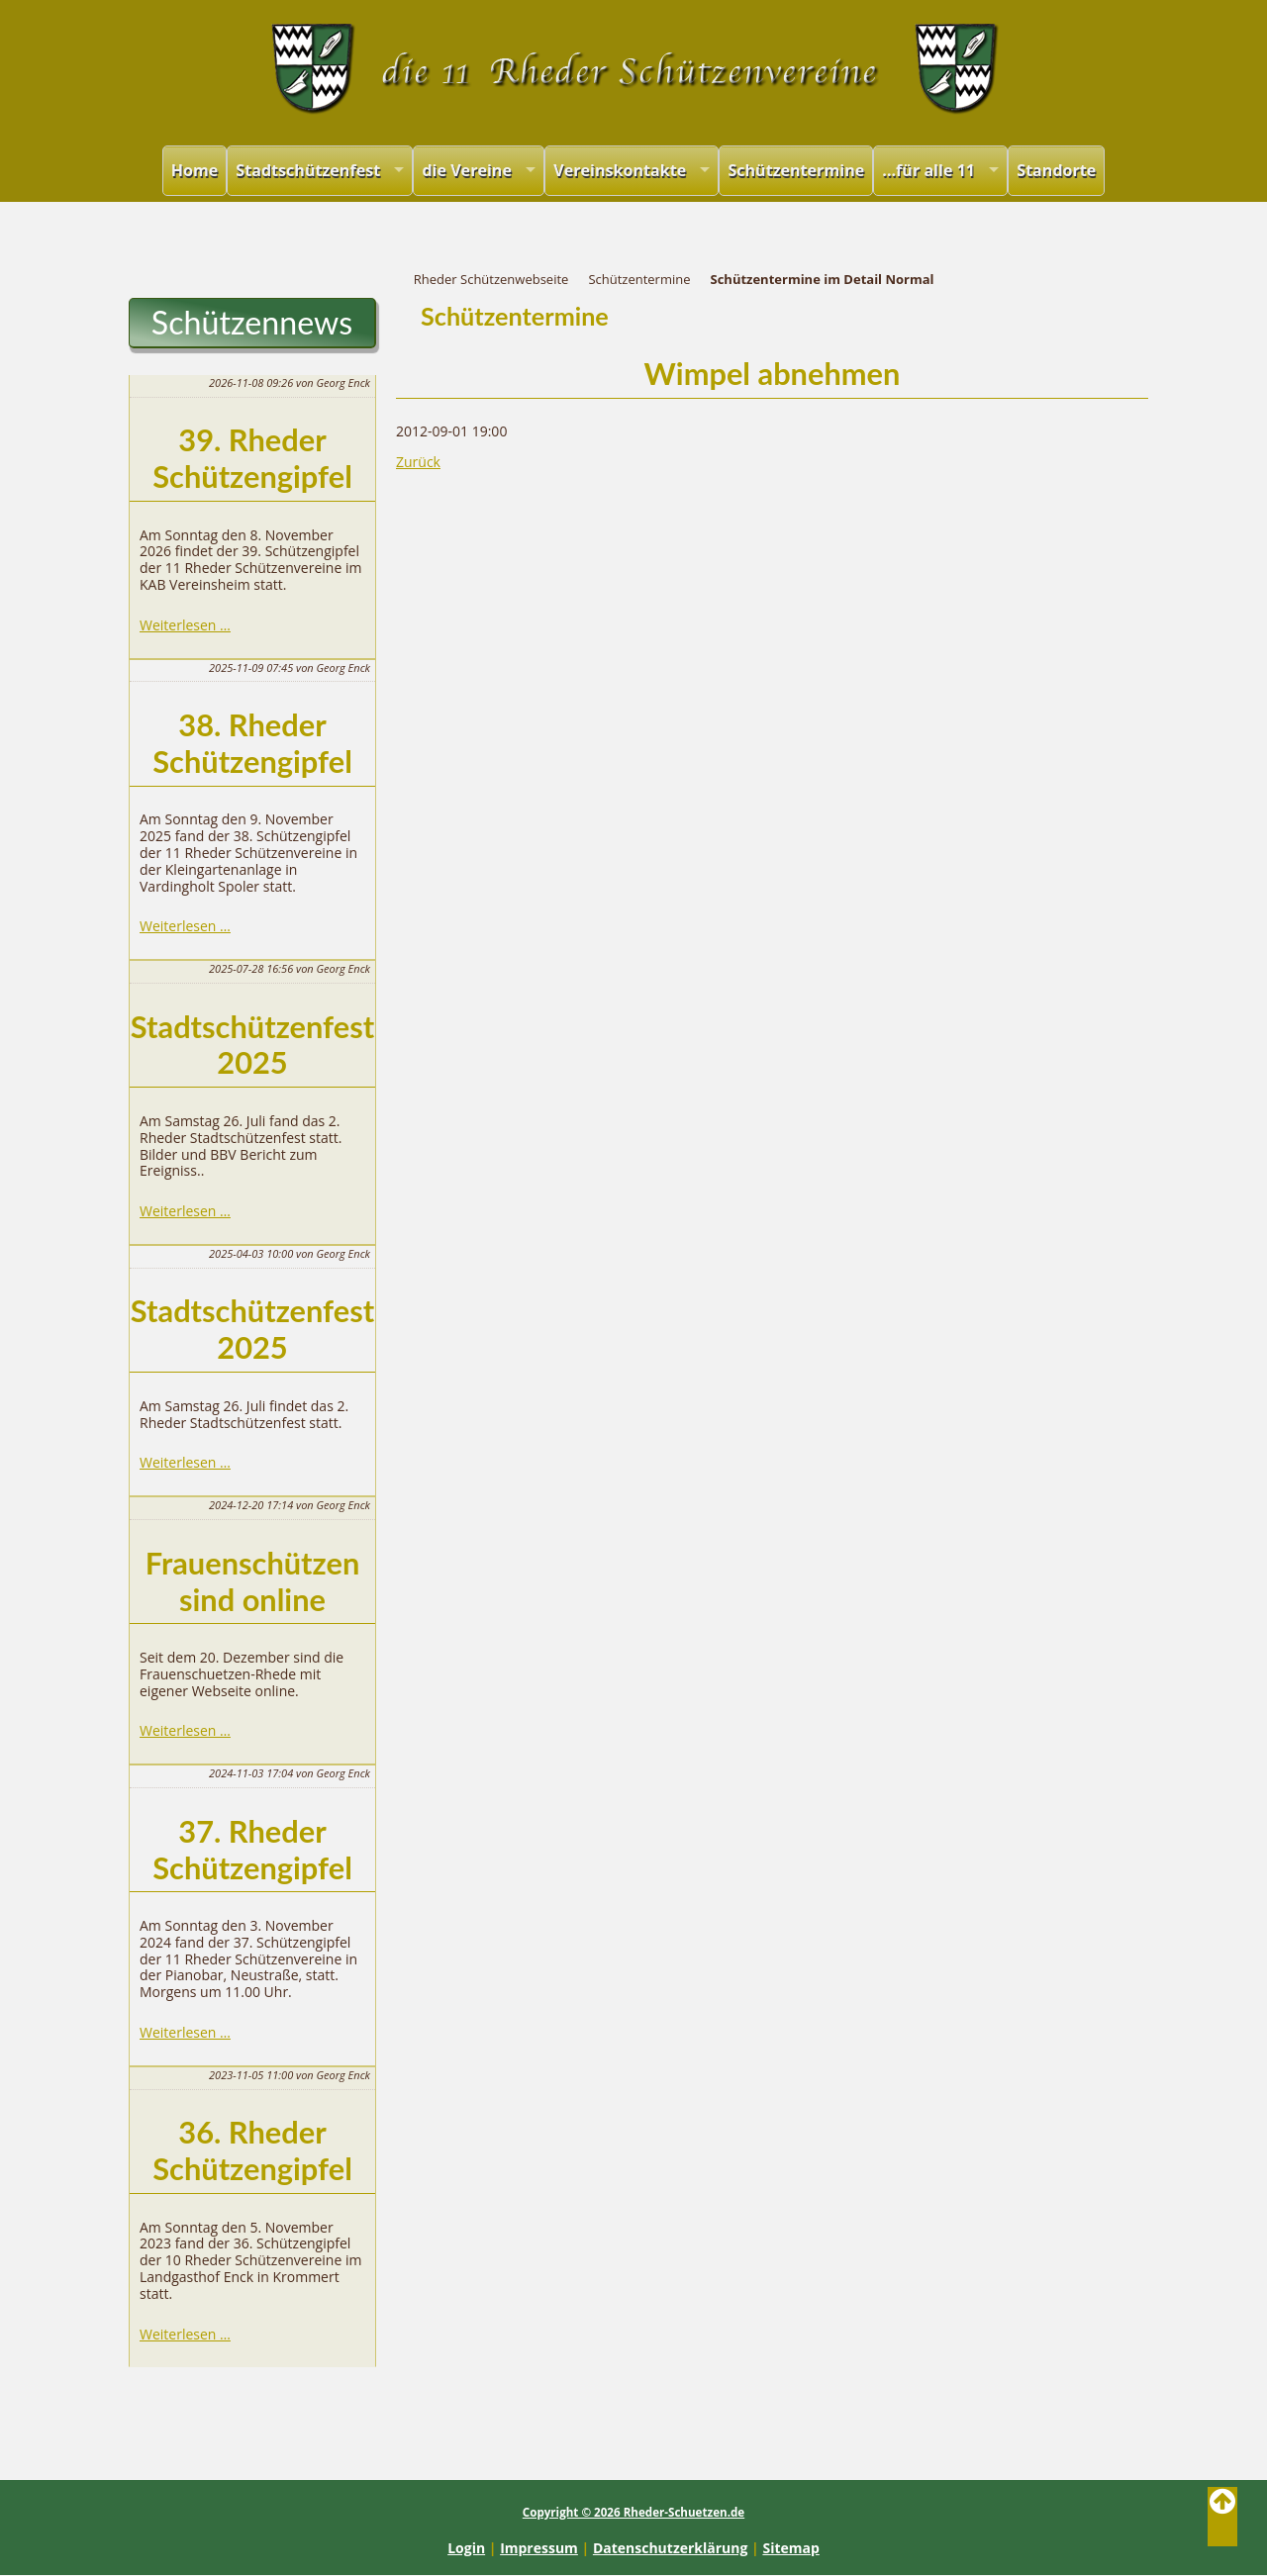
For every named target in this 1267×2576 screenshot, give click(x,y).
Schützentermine (796, 170)
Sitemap (790, 2547)
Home (195, 170)
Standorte (1056, 170)
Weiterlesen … (185, 625)
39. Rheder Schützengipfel (252, 458)
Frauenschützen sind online (253, 1581)
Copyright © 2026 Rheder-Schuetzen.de (633, 2512)
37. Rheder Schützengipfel (252, 1849)
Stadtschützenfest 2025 (252, 1045)
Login (466, 2547)
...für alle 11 (928, 170)
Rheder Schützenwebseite (491, 279)
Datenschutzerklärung (670, 2547)
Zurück (418, 461)
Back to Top (1222, 2516)
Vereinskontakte (619, 170)
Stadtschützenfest (308, 170)
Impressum (539, 2547)
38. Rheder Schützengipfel (252, 743)
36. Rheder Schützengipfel (252, 2150)
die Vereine (467, 170)
